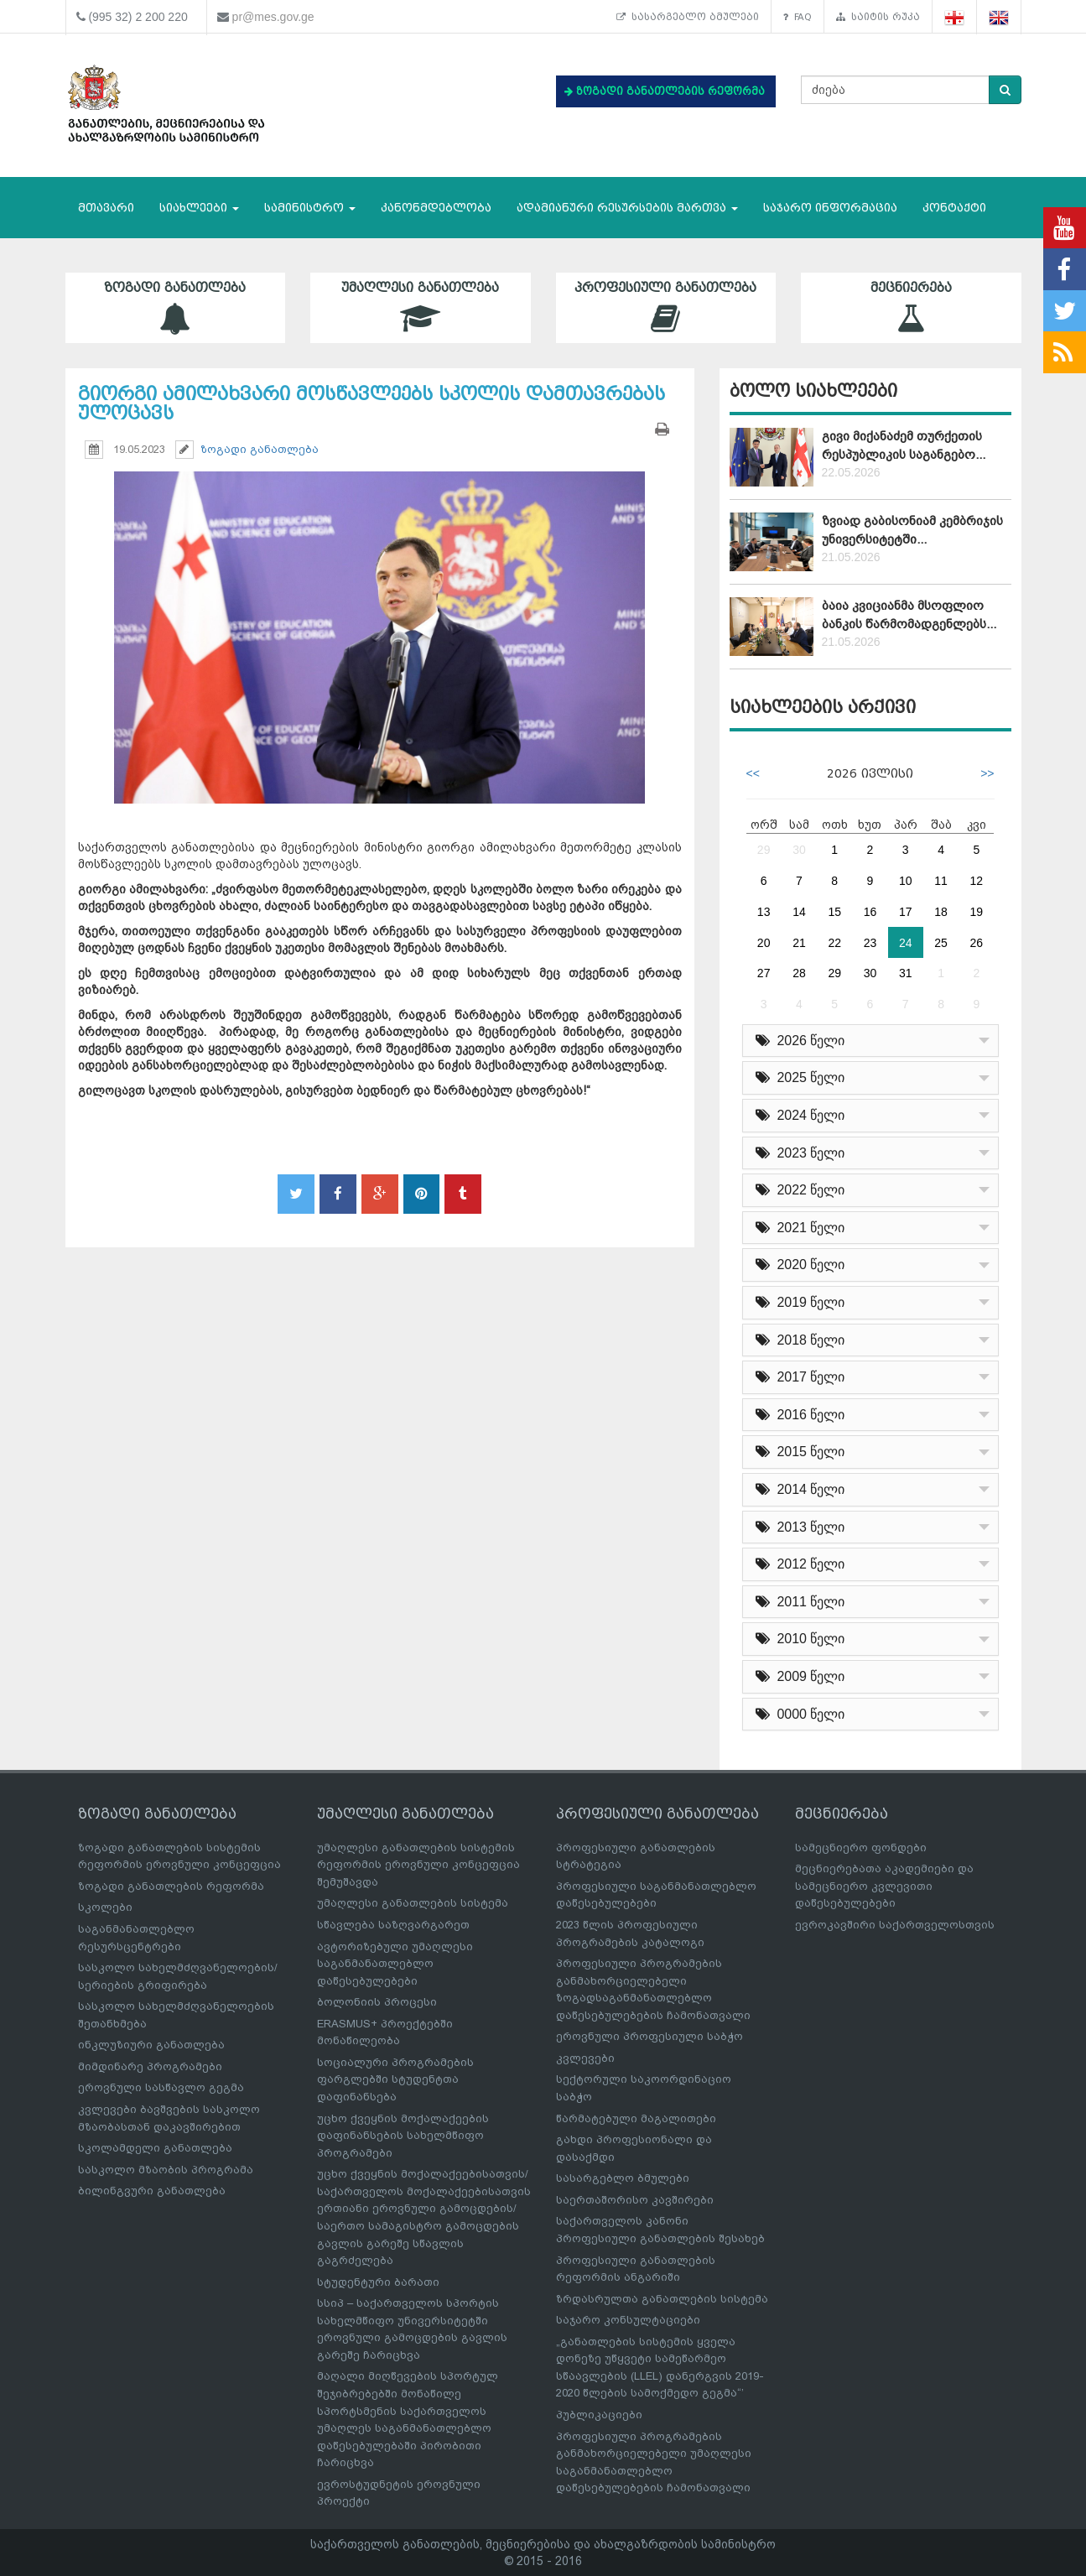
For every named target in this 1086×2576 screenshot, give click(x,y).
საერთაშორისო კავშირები (635, 2200)
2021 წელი (800, 1227)
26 (977, 943)
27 (764, 973)
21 (799, 943)
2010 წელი (800, 1638)
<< (753, 773)
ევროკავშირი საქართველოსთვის (895, 1924)
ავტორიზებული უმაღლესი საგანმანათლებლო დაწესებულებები (395, 1963)
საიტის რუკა (878, 17)
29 (764, 849)
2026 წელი (800, 1040)
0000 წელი (800, 1714)
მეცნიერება (911, 307)
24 (905, 943)
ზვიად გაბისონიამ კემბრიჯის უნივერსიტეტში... (912, 529)
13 (764, 912)
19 (977, 912)
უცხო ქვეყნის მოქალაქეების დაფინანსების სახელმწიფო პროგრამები (403, 2135)
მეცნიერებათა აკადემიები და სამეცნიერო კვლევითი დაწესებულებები (884, 1885)
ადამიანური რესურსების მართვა (627, 207)
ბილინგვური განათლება (152, 2190)
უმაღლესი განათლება (420, 307)
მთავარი (106, 207)
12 (977, 880)
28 (799, 973)
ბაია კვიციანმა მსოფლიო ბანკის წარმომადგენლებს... (909, 614)
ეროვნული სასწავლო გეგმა (161, 2087)
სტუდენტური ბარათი (378, 2282)
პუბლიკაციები (599, 2414)
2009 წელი (800, 1676)
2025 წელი (800, 1077)
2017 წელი (800, 1377)
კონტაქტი (954, 207)
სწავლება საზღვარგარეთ (393, 1924)
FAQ (797, 17)
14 (799, 912)
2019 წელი (800, 1302)
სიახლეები (199, 207)
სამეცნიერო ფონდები (861, 1847)
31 (905, 973)
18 (941, 912)
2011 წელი (800, 1602)
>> (987, 773)
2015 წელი (800, 1451)
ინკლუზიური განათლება (151, 2044)
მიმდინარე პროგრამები (150, 2066)
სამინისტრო (310, 207)
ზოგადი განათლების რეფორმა (171, 1886)
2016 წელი (800, 1415)
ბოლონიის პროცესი (377, 2002)
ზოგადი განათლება (176, 307)
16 (870, 912)
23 (870, 943)
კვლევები (585, 2058)
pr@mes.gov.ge (273, 16)
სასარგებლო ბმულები (687, 17)
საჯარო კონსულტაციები (628, 2319)
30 (799, 849)
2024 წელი (800, 1115)
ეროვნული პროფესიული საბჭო (649, 2036)
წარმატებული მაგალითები (636, 2118)
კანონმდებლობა (436, 207)
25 (941, 943)
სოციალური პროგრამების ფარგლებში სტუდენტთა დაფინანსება (395, 2079)
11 (941, 880)
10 (905, 880)
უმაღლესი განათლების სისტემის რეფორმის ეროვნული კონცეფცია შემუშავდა (418, 1864)
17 (905, 912)
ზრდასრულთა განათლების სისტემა (662, 2298)
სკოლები (105, 1907)
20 (764, 943)
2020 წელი (800, 1264)
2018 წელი (800, 1340)
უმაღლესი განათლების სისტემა (412, 1903)
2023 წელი (800, 1153)
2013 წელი (800, 1527)
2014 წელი (800, 1489)
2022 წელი (800, 1190)
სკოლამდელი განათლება (155, 2147)
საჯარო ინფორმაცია (830, 207)
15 (834, 912)
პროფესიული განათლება (666, 307)
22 (834, 943)
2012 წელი (800, 1564)
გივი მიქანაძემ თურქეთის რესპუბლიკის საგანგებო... (903, 445)
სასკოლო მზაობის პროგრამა (165, 2169)
